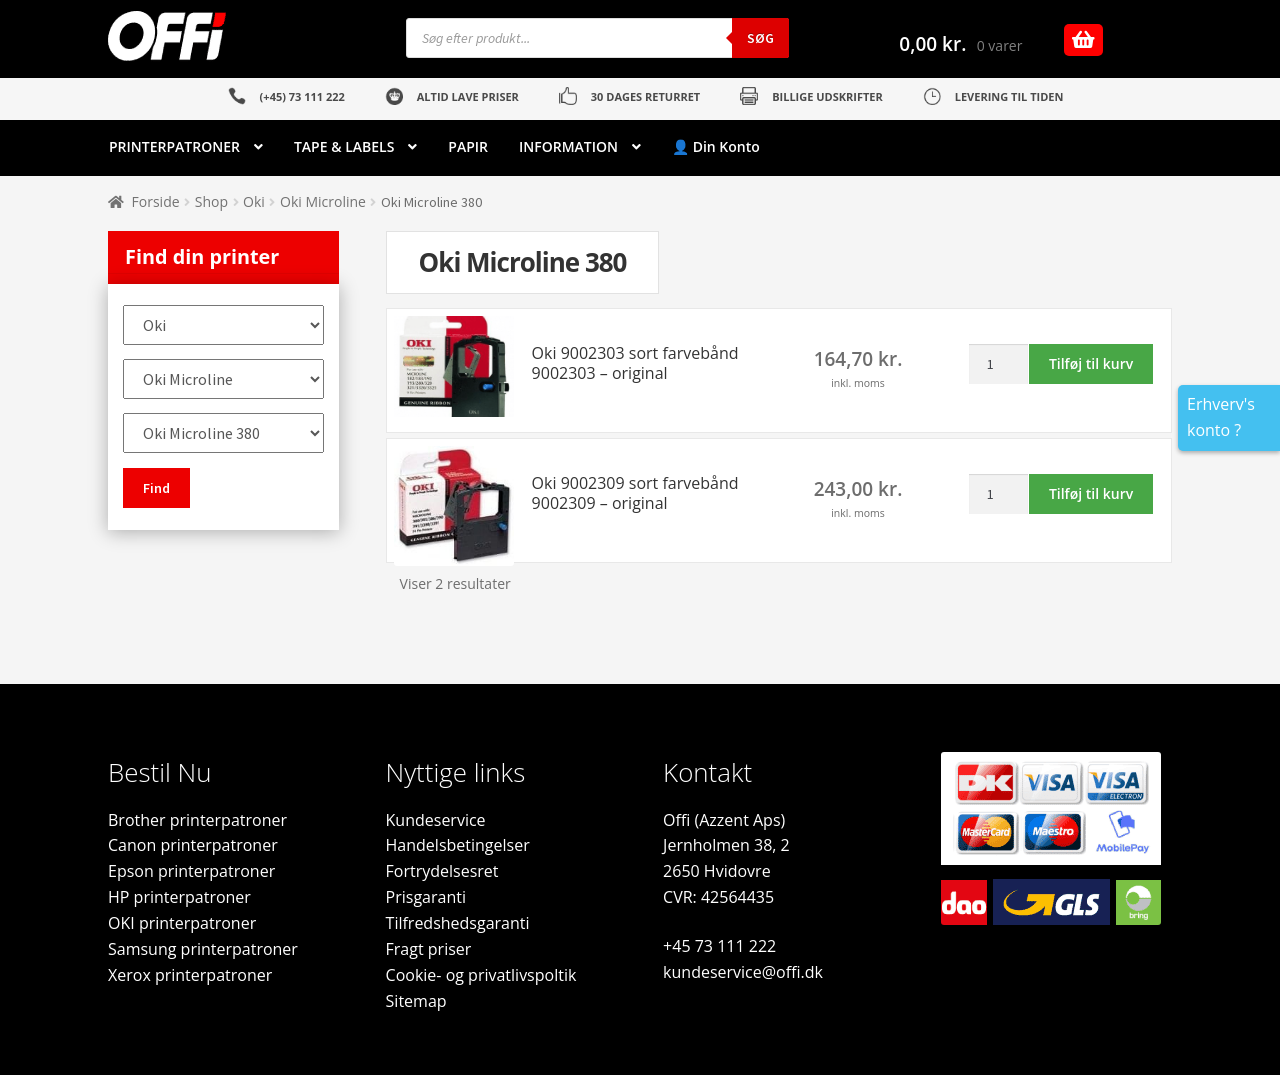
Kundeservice (436, 820)
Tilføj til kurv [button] (1091, 363)
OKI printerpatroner (182, 923)
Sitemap (416, 1001)
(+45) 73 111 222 (302, 96)
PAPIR (468, 146)
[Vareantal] (998, 364)
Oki (254, 201)
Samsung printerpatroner (203, 949)
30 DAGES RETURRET (645, 96)
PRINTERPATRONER (174, 146)
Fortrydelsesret (442, 871)
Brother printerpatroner (197, 820)
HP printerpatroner (179, 897)
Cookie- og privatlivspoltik (481, 975)
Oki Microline (323, 201)
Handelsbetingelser (458, 845)
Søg (760, 38)
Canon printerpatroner (193, 845)
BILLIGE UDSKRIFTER (827, 96)
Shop (211, 201)
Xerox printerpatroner (190, 975)
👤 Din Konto (716, 146)
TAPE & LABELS (344, 146)
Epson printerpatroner (191, 871)
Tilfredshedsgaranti (458, 923)
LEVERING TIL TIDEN (1009, 96)
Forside (156, 201)
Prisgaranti (426, 897)
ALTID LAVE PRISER (468, 96)
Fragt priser (429, 949)
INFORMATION (568, 146)
